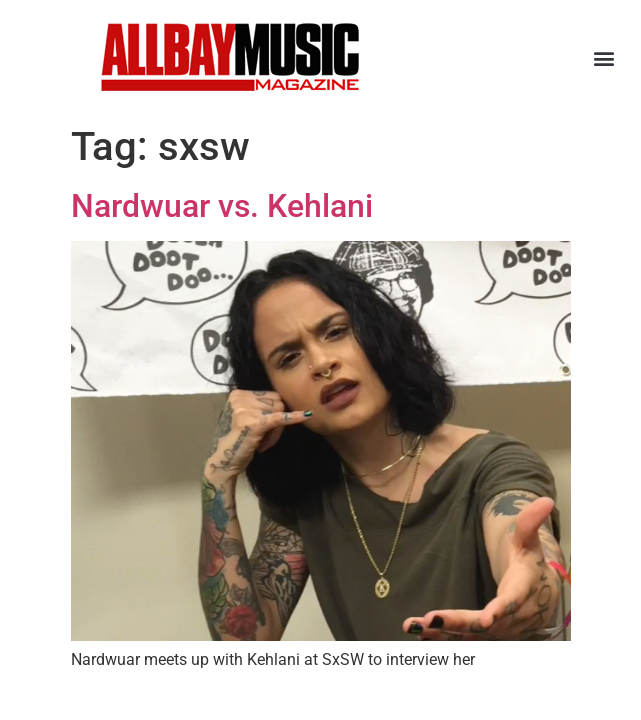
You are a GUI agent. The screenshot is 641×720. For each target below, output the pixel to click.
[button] (604, 57)
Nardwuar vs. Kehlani (222, 206)
